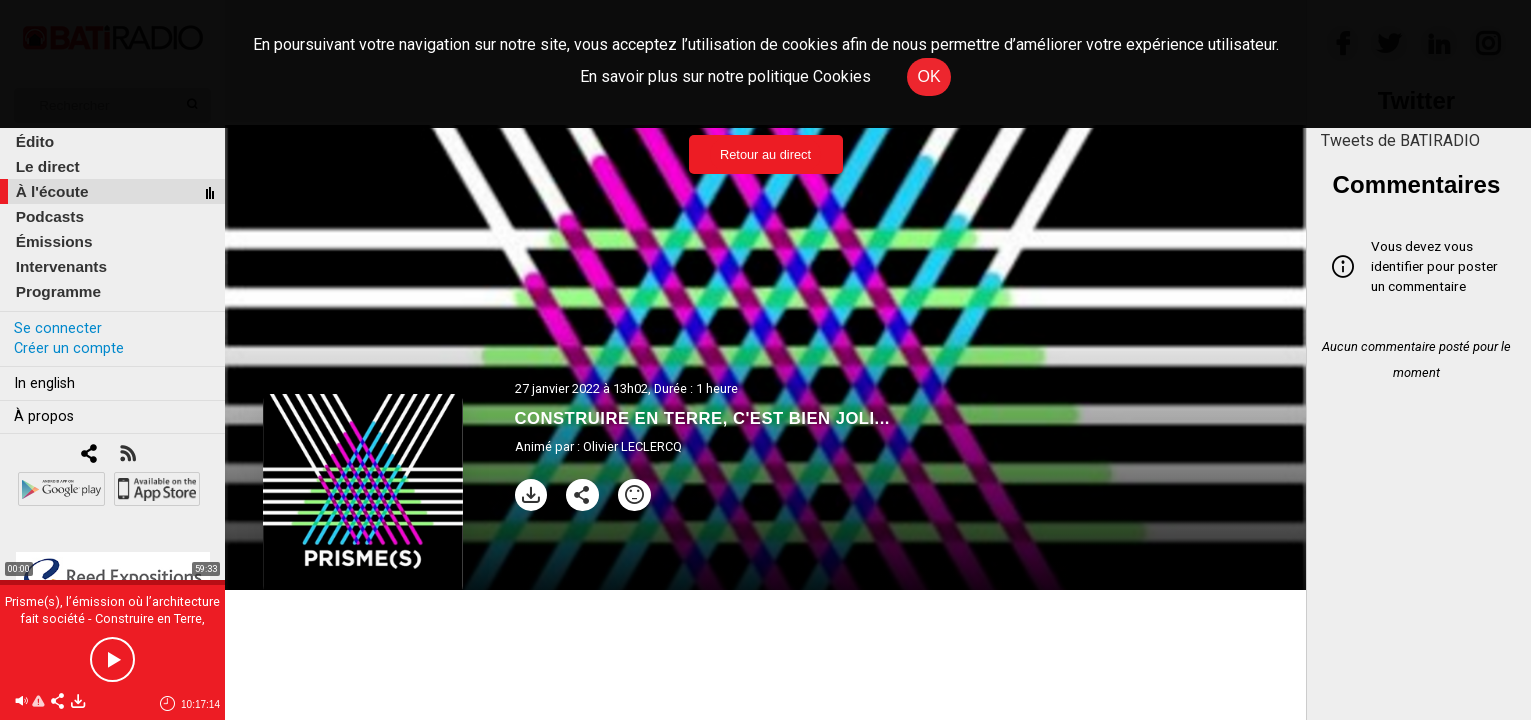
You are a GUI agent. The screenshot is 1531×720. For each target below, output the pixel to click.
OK (928, 76)
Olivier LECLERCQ (632, 446)
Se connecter (58, 328)
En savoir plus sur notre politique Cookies (725, 76)
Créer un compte (69, 348)
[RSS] (127, 455)
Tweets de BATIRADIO (1400, 140)
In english (44, 383)
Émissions (54, 241)
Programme (58, 291)
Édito (35, 141)
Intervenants (61, 266)
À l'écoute (52, 191)
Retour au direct (765, 154)
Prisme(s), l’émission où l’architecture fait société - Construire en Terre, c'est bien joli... (112, 618)
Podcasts (50, 216)
